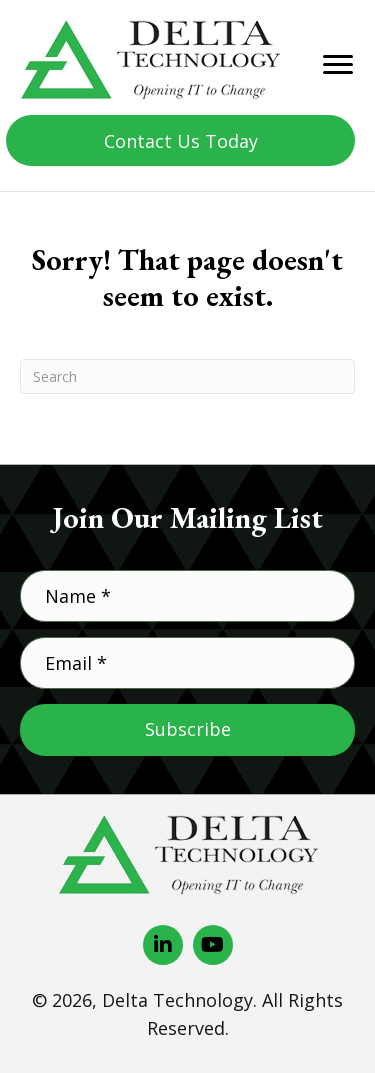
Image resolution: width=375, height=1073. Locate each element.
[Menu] (338, 65)
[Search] (187, 376)
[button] (180, 140)
